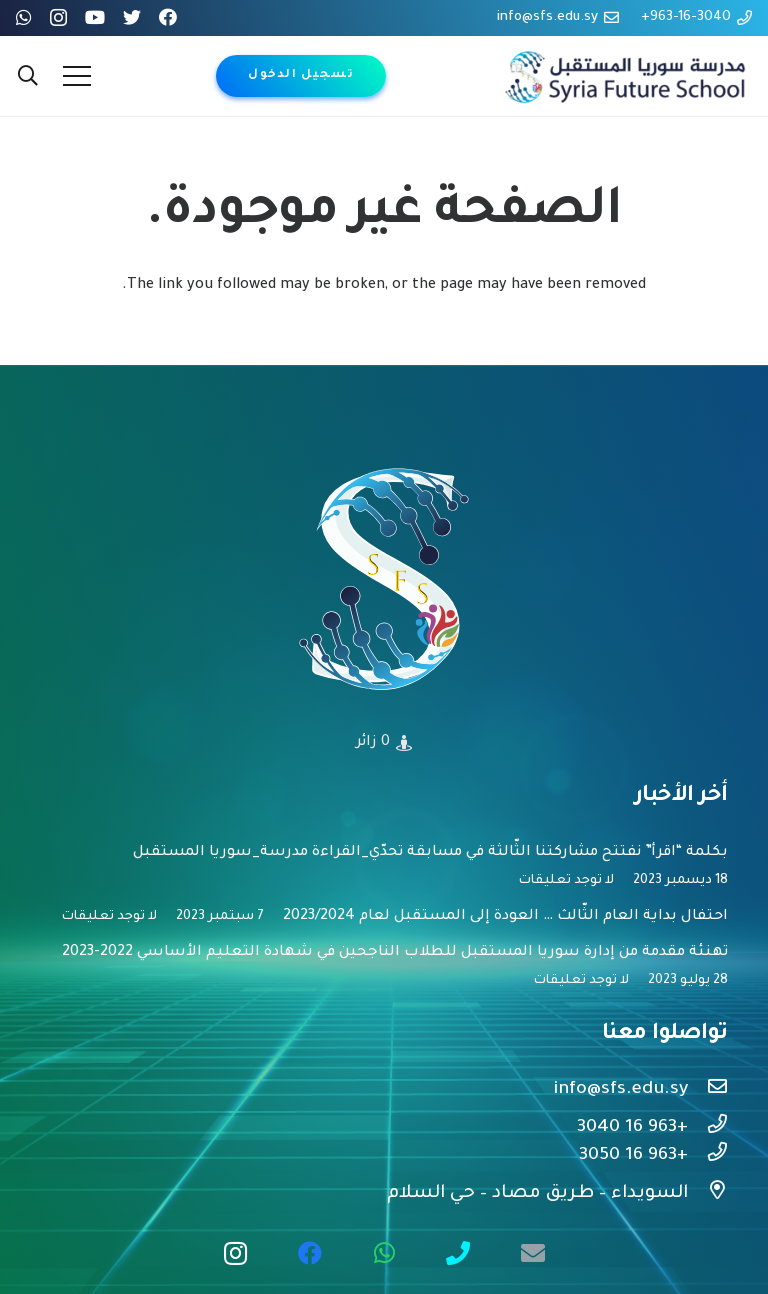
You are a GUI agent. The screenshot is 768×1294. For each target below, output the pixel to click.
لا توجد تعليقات (566, 881)
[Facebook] (168, 17)
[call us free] (458, 1253)
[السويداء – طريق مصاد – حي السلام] (708, 1194)
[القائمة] (77, 76)
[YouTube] (95, 17)
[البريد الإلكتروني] (533, 1253)
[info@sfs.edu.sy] (708, 1090)
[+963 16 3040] (708, 1128)
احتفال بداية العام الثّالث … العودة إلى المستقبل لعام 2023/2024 (505, 917)
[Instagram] (58, 18)
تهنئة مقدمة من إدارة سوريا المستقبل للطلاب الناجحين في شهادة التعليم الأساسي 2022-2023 (395, 953)
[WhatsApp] (24, 17)
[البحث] (28, 76)
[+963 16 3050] (708, 1156)
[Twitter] (132, 17)
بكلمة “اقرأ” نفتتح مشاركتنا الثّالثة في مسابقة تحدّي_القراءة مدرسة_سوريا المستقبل (430, 853)
